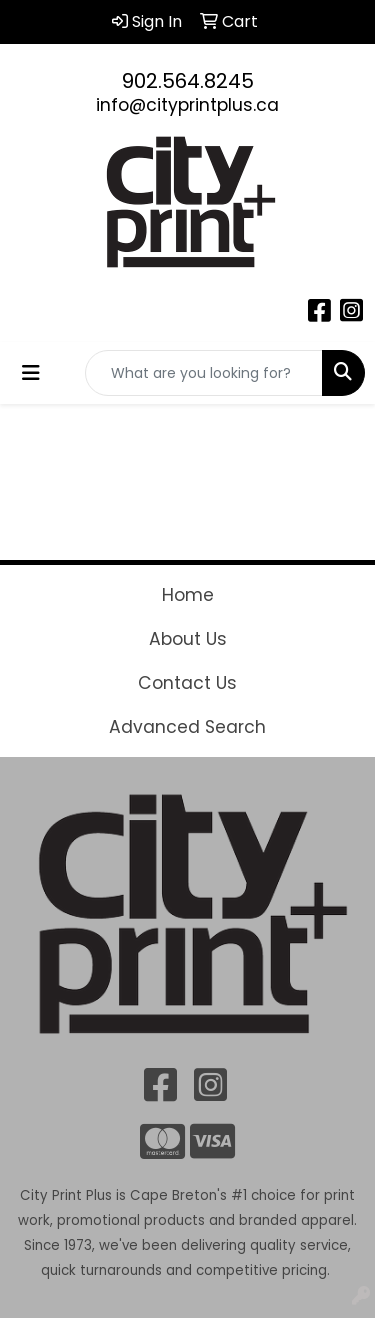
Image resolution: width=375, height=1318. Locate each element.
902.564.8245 (188, 81)
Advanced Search (187, 727)
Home (188, 595)
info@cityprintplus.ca (187, 105)
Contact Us (187, 683)
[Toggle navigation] (31, 373)
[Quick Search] (204, 373)
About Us (188, 639)
